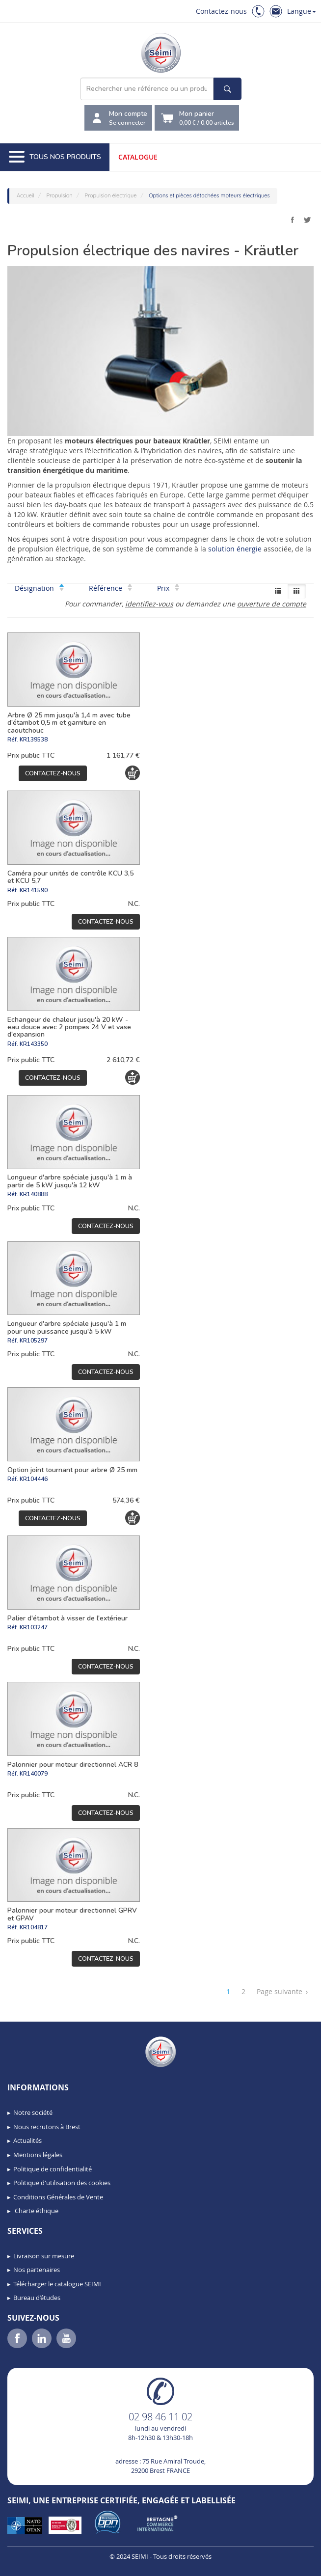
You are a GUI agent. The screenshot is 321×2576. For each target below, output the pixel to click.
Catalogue (138, 157)
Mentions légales (37, 2154)
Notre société (33, 2112)
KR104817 (34, 1927)
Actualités (27, 2140)
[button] (29, 2565)
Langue (301, 11)
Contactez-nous (221, 11)
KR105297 (34, 1340)
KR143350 (34, 1044)
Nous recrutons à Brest (46, 2126)
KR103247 (34, 1627)
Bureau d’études (36, 2297)
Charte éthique (35, 2210)
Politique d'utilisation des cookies (61, 2182)
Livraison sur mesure (43, 2255)
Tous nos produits (55, 157)
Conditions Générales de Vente (58, 2196)
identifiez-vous (149, 603)
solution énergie (236, 548)
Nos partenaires (36, 2269)
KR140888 (34, 1194)
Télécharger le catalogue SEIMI (57, 2283)
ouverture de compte (271, 603)
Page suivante (282, 1992)
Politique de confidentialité (52, 2169)
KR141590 (34, 890)
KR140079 (34, 1774)
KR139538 (34, 739)
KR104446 (34, 1479)
